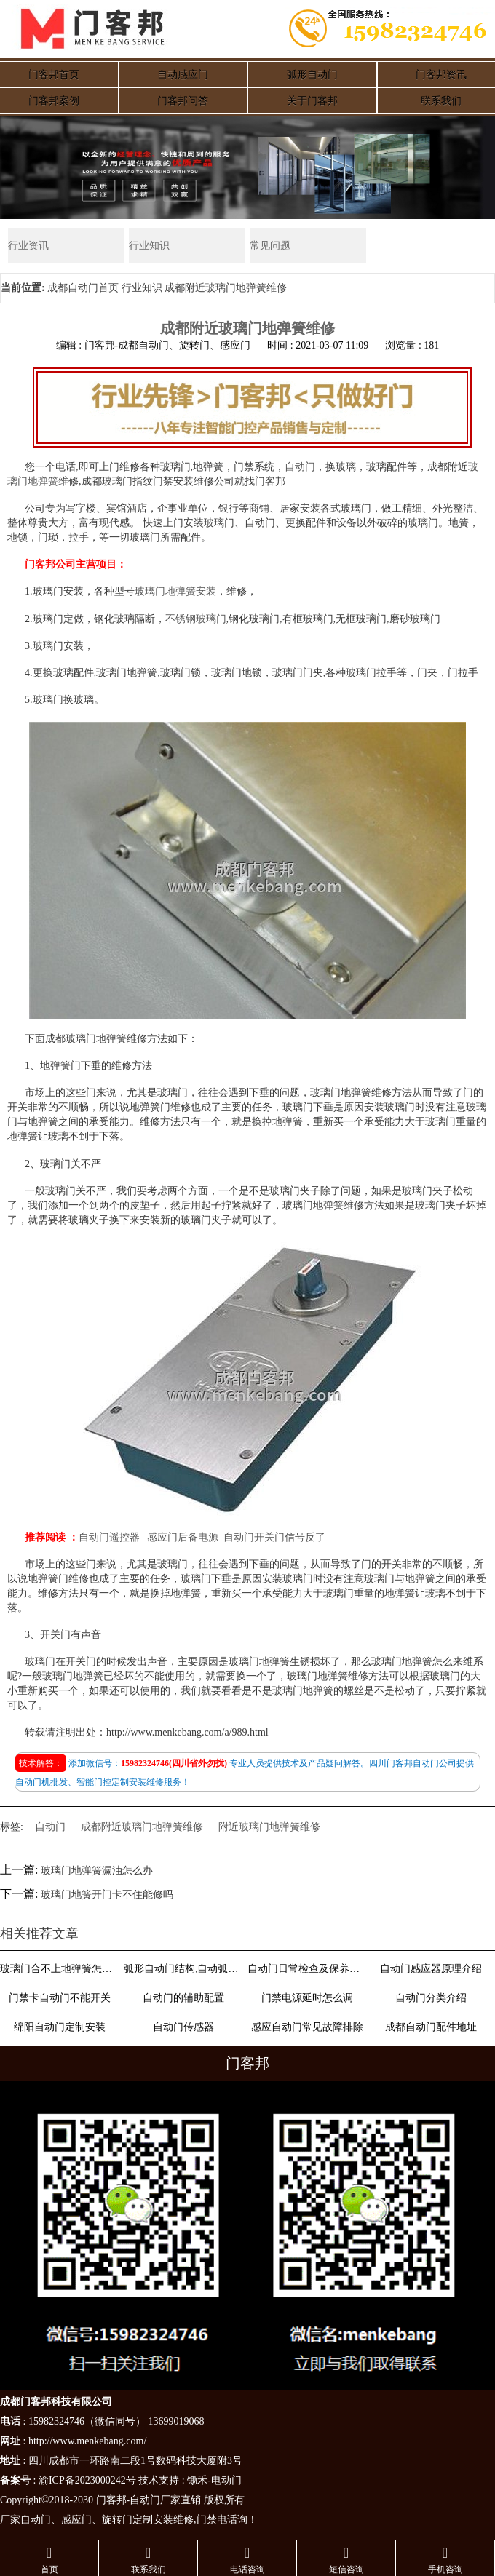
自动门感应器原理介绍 (431, 1968)
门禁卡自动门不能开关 (60, 1997)
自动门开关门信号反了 (274, 1537)
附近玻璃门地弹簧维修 (269, 1826)
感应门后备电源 (182, 1537)
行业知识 (149, 245)
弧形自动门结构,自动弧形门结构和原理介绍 (183, 1968)
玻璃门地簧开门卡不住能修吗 (107, 1894)
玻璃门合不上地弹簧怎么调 (59, 1968)
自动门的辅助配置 (183, 1997)
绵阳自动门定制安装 (60, 2027)
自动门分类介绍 (431, 1997)
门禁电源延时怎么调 (307, 1997)
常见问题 (270, 245)
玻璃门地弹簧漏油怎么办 (97, 1870)
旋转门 (117, 2519)
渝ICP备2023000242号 (87, 2480)
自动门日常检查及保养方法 (307, 1968)
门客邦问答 (182, 100)
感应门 (76, 2519)
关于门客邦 (312, 100)
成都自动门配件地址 (431, 2027)
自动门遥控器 (109, 1537)
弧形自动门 (312, 74)
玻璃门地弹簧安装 (175, 591)
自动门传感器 (183, 2027)
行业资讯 (28, 245)
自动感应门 (182, 74)
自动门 (300, 466)
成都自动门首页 (83, 287)
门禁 (207, 2519)
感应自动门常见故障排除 (307, 2027)
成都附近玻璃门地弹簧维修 (142, 1826)
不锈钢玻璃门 (195, 618)
